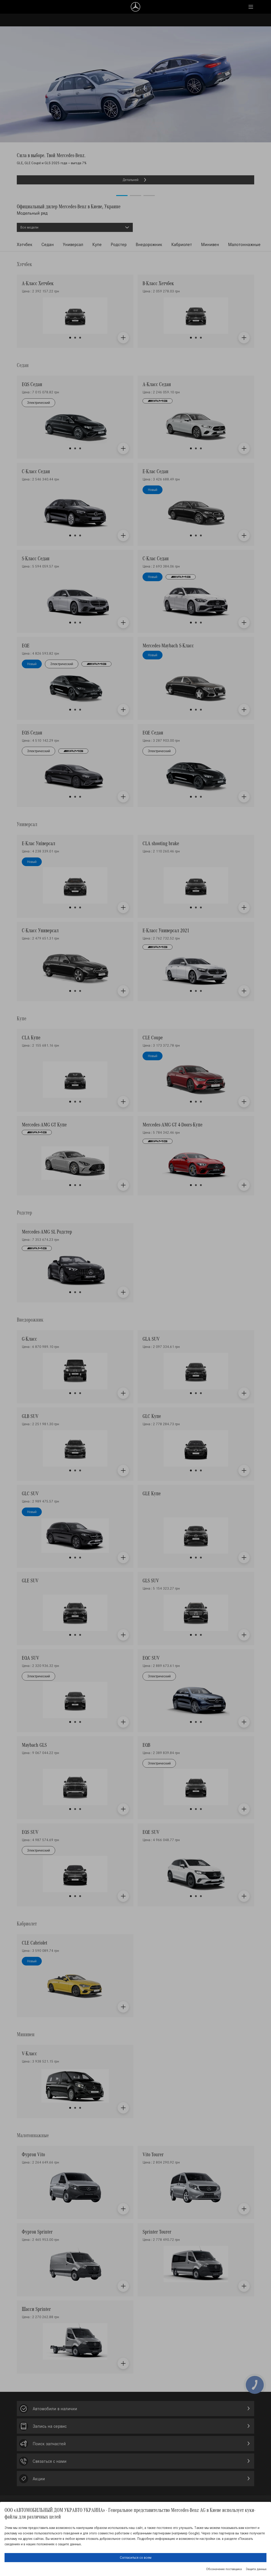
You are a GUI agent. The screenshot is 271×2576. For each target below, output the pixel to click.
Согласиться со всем (135, 2557)
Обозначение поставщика (224, 2569)
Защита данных (256, 2569)
